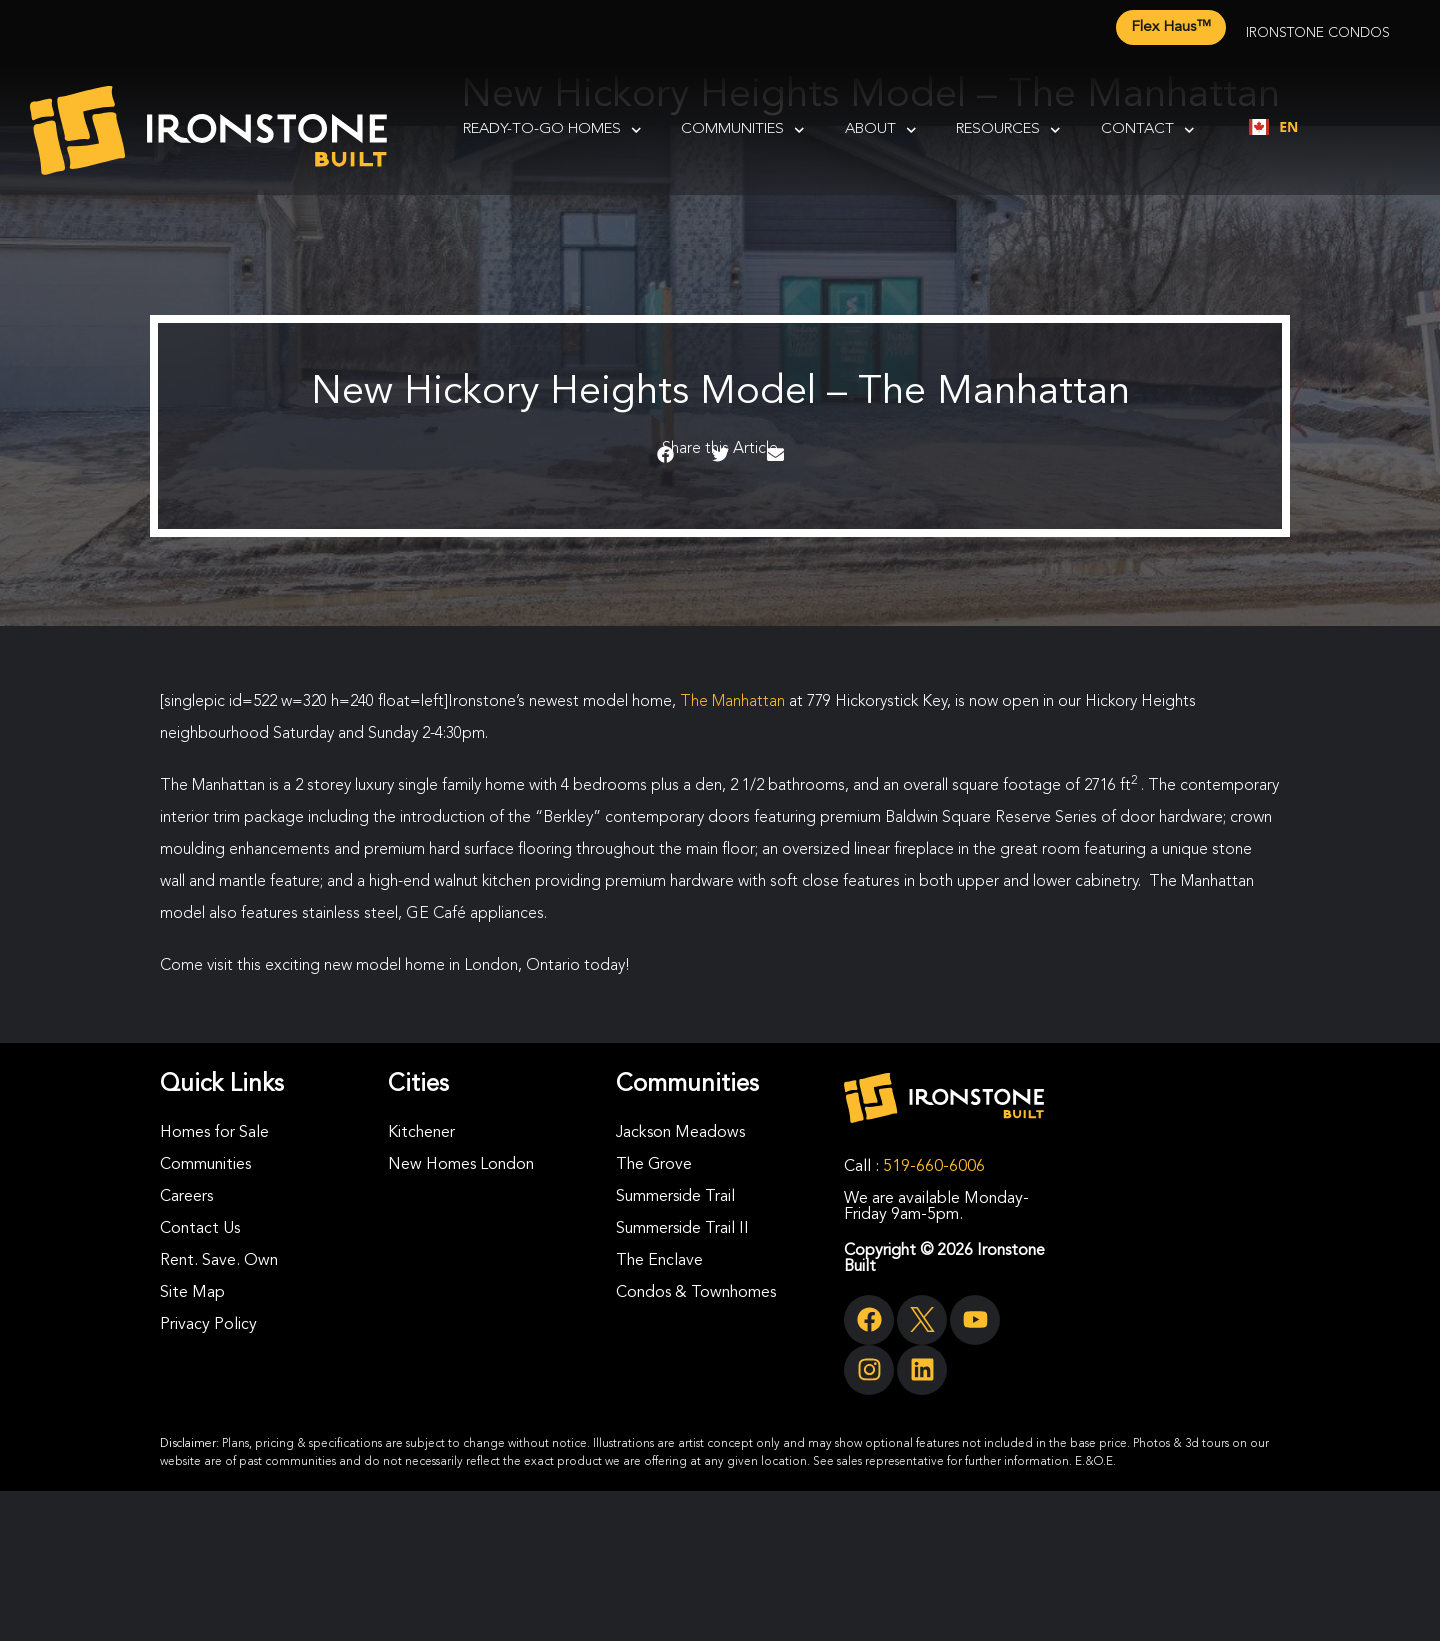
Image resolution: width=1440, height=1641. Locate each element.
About (881, 130)
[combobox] (1273, 127)
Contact (1148, 130)
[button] (665, 455)
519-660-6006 (934, 1167)
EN (1273, 126)
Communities (743, 130)
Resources (1008, 130)
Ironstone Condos (1318, 33)
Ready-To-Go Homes (552, 130)
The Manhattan (732, 702)
